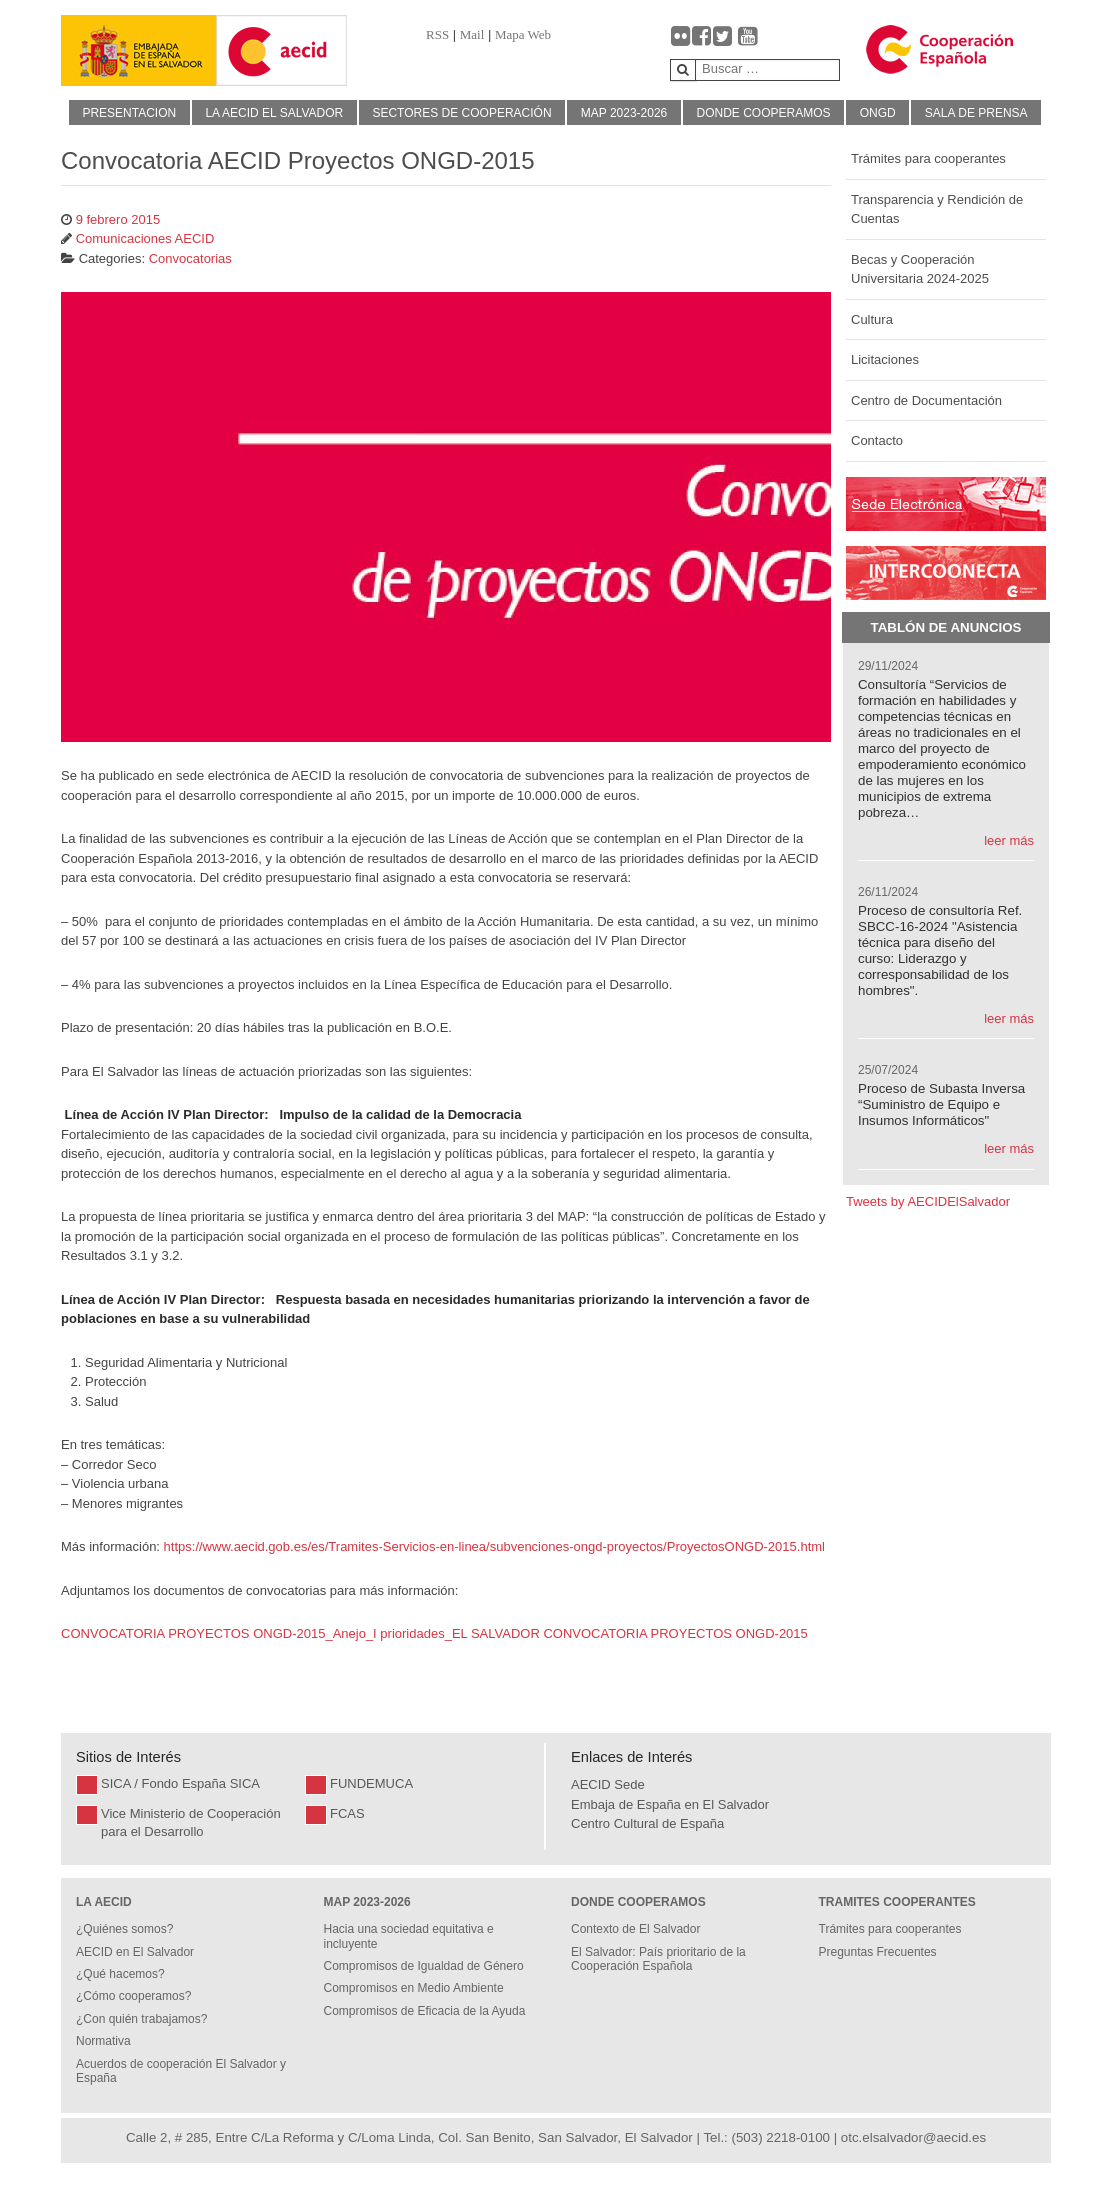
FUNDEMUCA (371, 1783)
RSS (437, 34)
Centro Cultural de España (647, 1823)
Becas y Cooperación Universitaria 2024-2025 (920, 269)
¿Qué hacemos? (120, 1974)
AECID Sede (608, 1784)
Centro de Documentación (926, 400)
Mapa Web (523, 34)
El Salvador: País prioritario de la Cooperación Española (658, 1959)
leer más (1009, 840)
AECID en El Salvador (135, 1952)
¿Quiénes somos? (124, 1929)
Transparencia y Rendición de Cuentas (937, 209)
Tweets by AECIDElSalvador (928, 1201)
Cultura (872, 319)
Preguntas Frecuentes (878, 1952)
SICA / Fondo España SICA (180, 1783)
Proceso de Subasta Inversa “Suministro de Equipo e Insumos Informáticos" (941, 1104)
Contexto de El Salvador (635, 1929)
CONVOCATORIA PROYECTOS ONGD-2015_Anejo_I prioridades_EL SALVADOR (300, 1633)
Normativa (103, 2041)
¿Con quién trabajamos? (141, 2019)
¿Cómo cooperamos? (133, 1996)
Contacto (877, 440)
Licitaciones (885, 359)
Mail (472, 34)
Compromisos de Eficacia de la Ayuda (425, 2011)
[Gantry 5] (139, 50)
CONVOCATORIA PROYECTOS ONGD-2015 (675, 1633)
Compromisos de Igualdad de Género (424, 1966)
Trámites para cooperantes (928, 158)
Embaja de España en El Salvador (670, 1804)
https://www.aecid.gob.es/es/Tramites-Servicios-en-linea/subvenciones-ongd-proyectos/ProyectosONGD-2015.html (494, 1546)
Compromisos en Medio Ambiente (414, 1988)
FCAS (347, 1813)
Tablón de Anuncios (946, 627)
